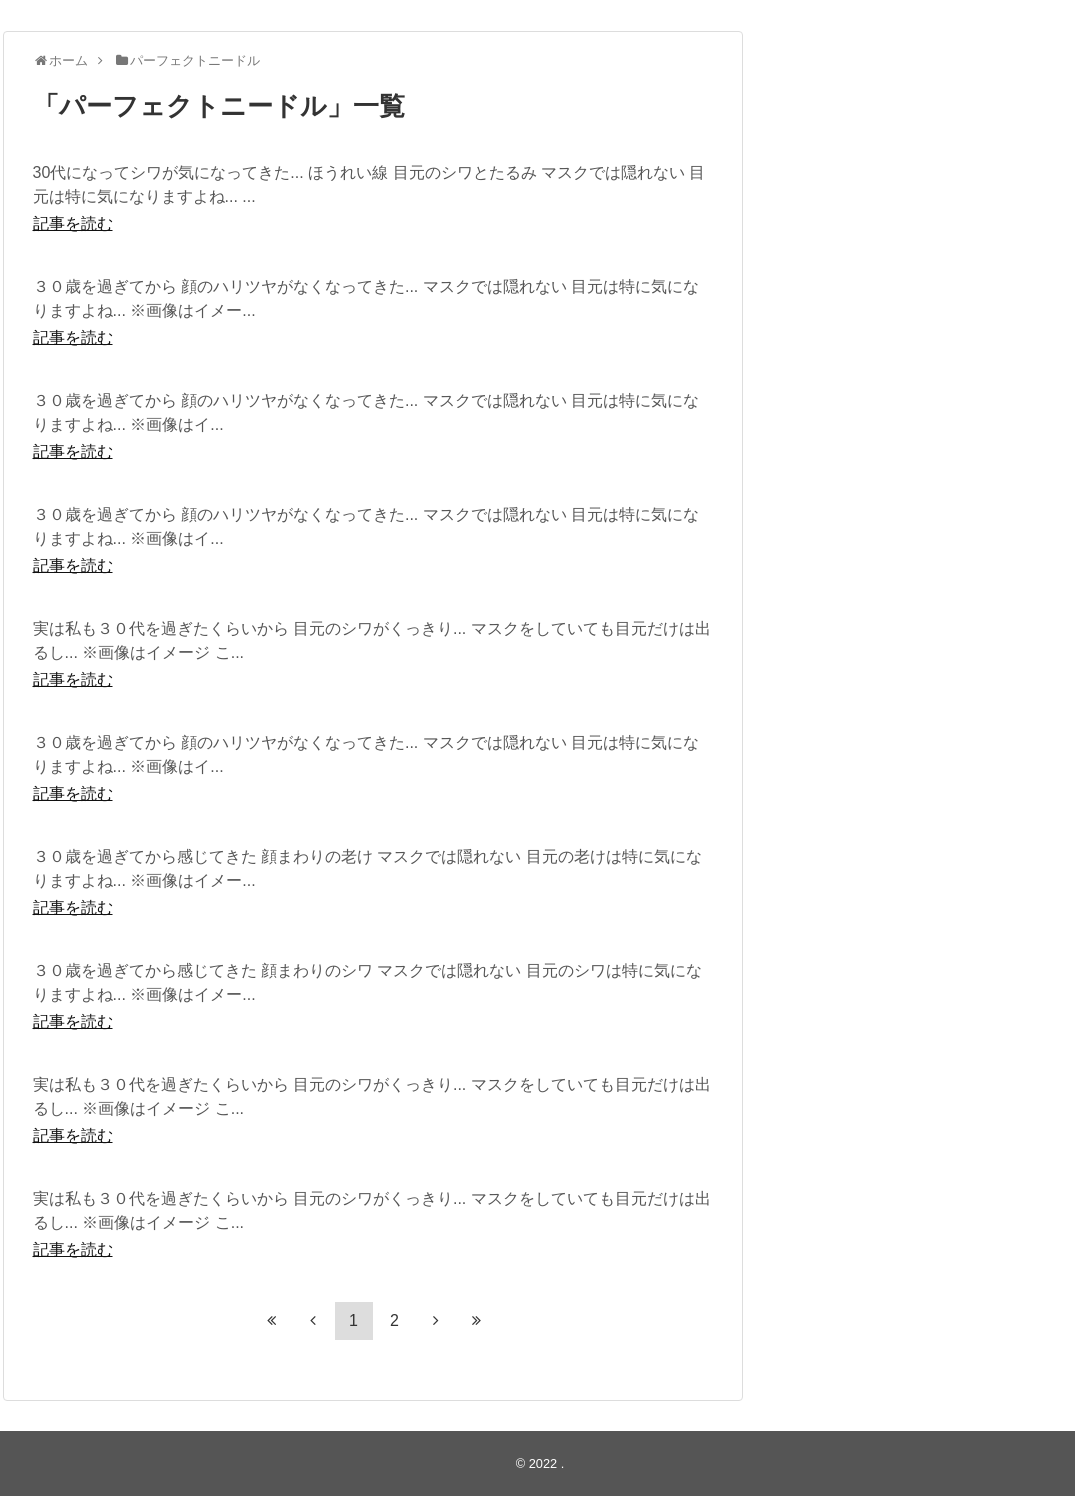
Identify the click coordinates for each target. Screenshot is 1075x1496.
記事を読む (73, 223)
